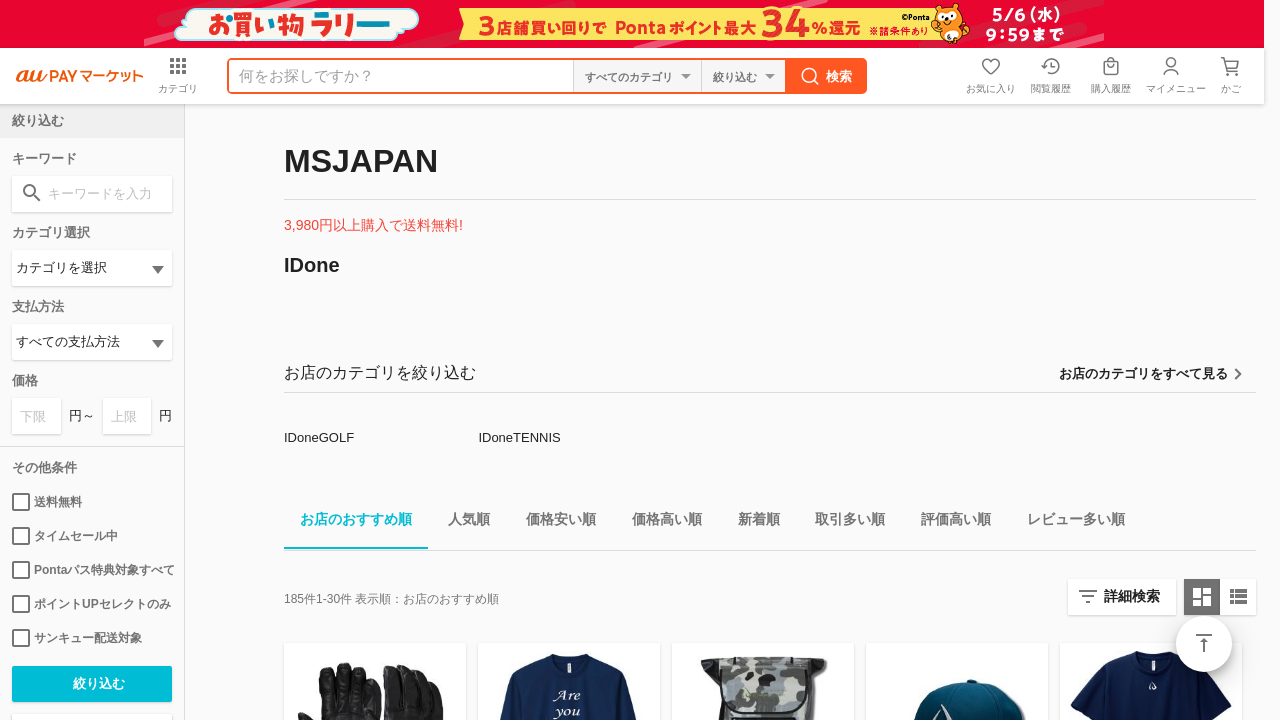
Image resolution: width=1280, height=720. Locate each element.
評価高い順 (948, 522)
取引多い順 (842, 522)
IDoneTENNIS (519, 437)
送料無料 (47, 502)
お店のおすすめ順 (348, 522)
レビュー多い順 (1068, 522)
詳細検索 (1132, 596)
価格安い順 (553, 522)
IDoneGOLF (319, 437)
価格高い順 (659, 522)
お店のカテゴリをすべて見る (1143, 373)
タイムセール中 (65, 536)
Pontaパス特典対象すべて (92, 570)
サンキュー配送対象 (77, 638)
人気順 (461, 522)
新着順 (751, 522)
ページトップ (1204, 644)
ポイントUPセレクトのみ (91, 604)
